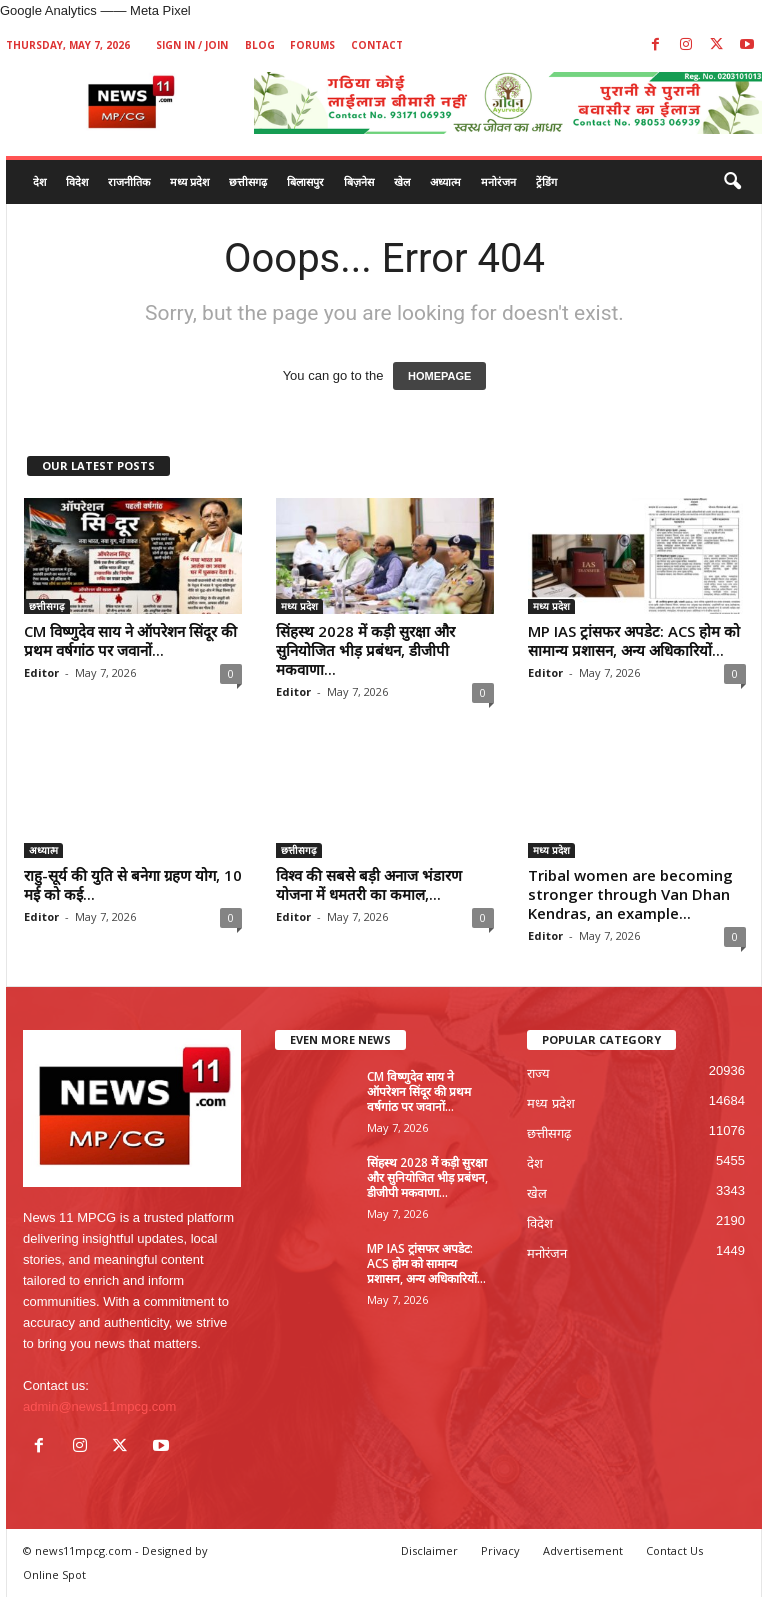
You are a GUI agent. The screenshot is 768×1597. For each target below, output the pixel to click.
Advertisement (583, 1550)
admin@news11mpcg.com (99, 1406)
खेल (402, 181)
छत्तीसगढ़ (248, 181)
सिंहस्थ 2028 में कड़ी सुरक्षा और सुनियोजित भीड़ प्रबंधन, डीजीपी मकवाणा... (365, 650)
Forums (312, 45)
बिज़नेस (359, 181)
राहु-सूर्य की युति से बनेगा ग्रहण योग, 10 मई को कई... (133, 884)
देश (39, 181)
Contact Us (674, 1550)
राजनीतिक (129, 181)
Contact (377, 45)
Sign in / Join (192, 45)
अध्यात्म (445, 181)
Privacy (500, 1550)
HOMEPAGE (439, 376)
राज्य (538, 1073)
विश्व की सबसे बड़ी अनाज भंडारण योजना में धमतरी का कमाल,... (369, 884)
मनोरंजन (498, 181)
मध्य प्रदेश (189, 181)
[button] (732, 182)
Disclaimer (429, 1550)
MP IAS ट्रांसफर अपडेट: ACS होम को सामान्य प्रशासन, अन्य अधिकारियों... (634, 640)
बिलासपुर (305, 181)
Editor (41, 672)
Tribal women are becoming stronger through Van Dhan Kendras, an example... (630, 894)
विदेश (77, 181)
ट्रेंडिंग (546, 181)
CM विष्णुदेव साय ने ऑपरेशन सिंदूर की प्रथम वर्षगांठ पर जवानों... (130, 640)
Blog (260, 45)
